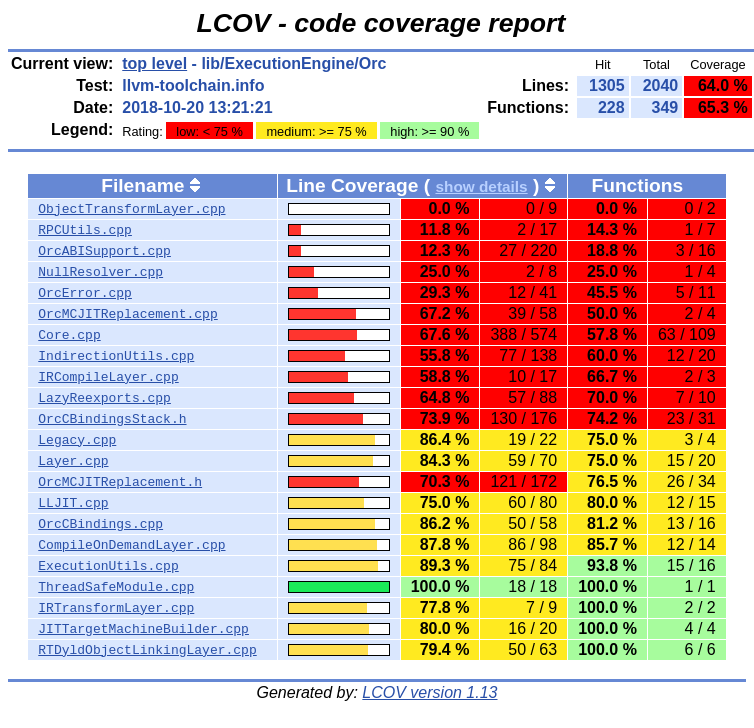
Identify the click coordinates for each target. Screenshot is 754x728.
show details (481, 186)
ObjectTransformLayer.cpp (131, 209)
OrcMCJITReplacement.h (120, 482)
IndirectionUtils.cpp (116, 356)
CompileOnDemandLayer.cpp (131, 545)
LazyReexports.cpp (104, 398)
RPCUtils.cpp (85, 230)
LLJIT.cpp (73, 503)
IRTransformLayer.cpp (116, 608)
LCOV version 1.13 (429, 692)
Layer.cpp (73, 461)
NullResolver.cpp (100, 272)
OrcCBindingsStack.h (112, 419)
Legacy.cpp (77, 440)
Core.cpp (69, 335)
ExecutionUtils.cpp (108, 566)
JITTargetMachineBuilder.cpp (143, 629)
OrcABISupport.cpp (104, 251)
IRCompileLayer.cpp (108, 377)
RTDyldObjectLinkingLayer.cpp (147, 650)
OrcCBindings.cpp (100, 524)
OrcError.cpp (85, 293)
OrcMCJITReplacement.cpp (127, 314)
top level (154, 63)
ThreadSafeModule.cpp (116, 587)
